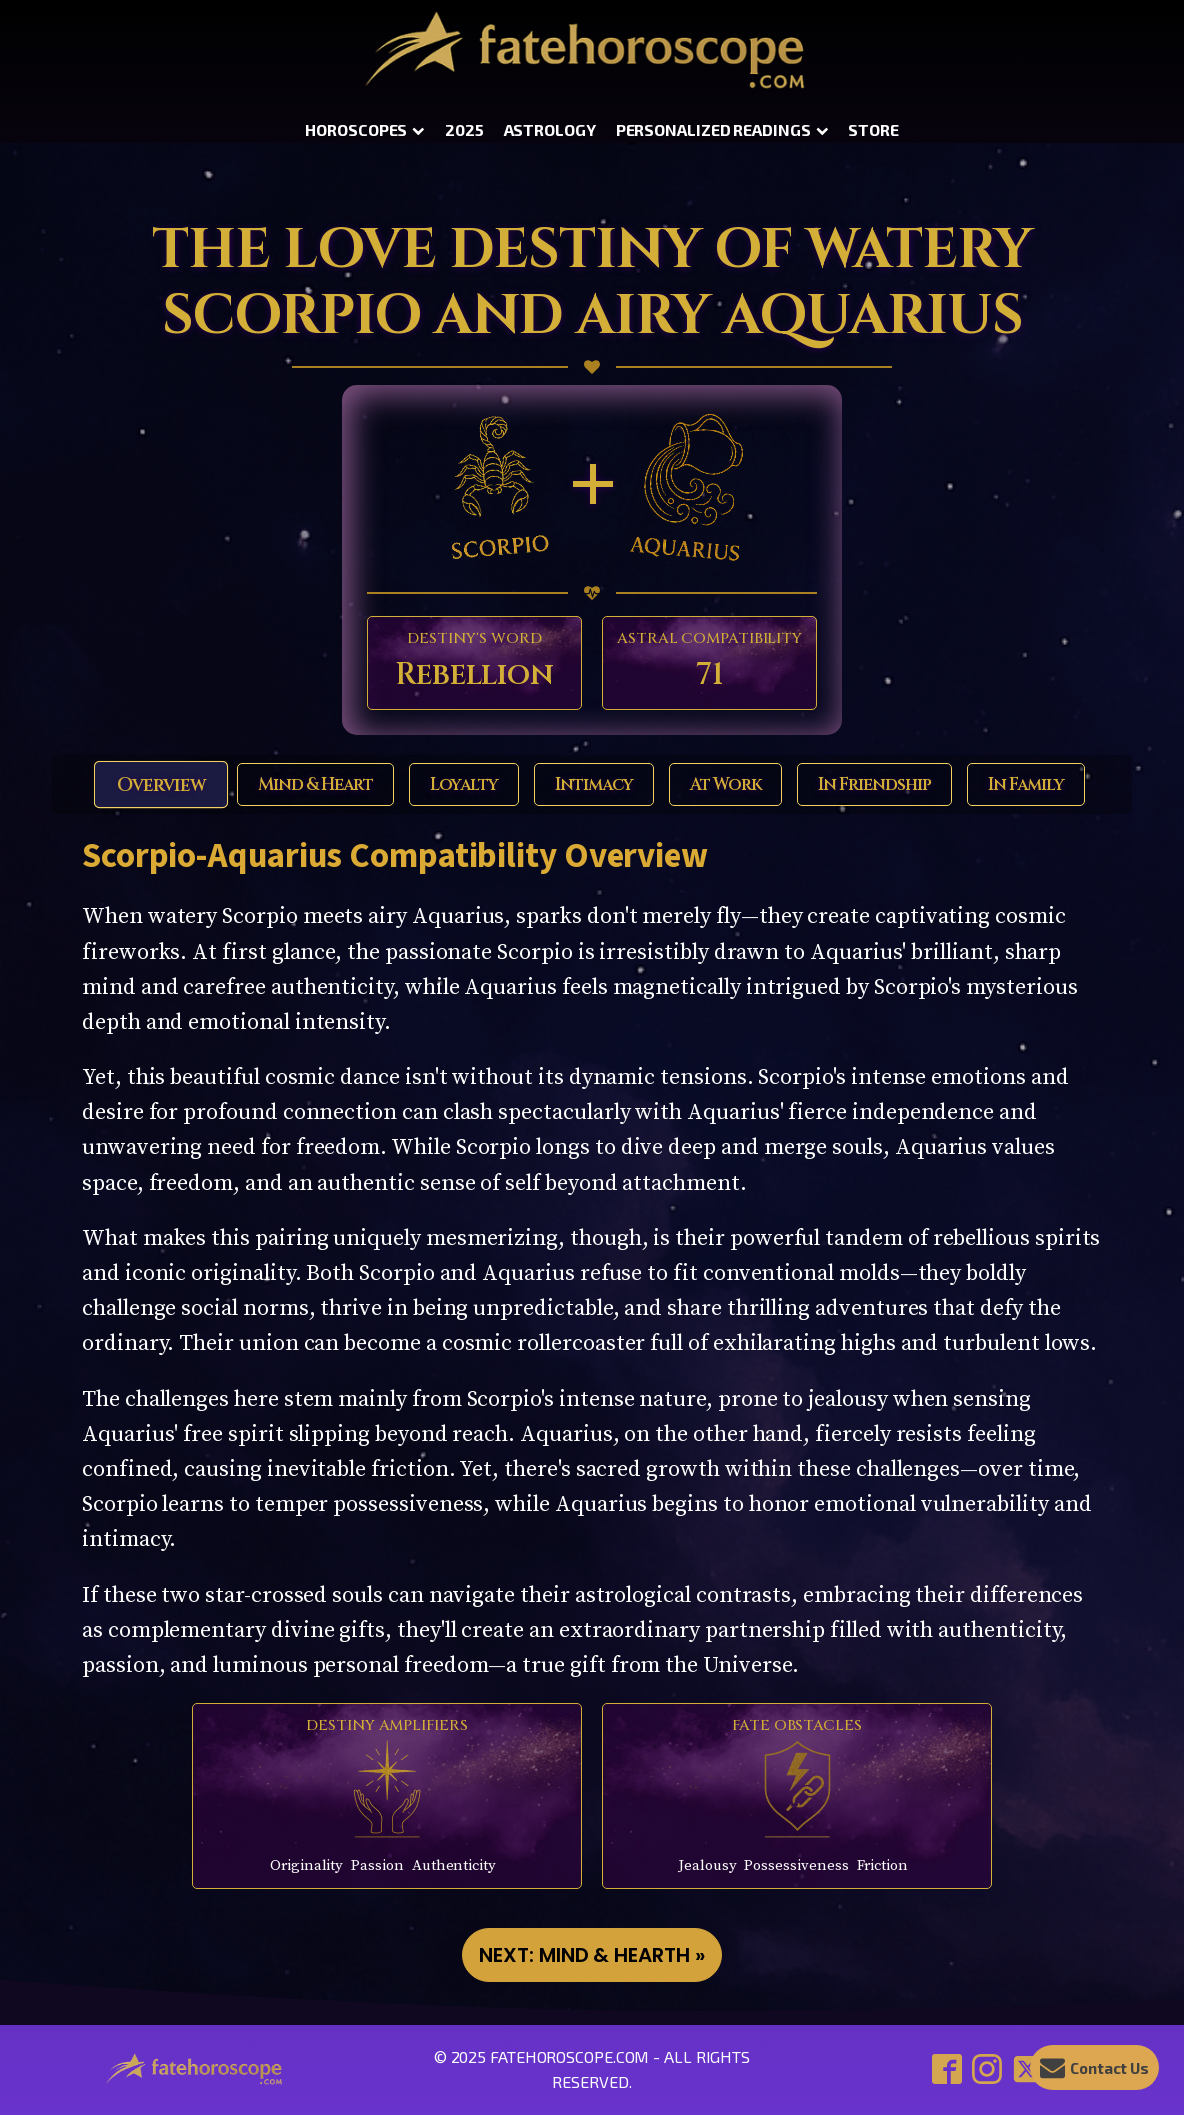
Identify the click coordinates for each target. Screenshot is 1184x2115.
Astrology (550, 129)
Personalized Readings (722, 129)
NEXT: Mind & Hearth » (592, 1955)
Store (873, 129)
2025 (464, 129)
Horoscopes (365, 129)
